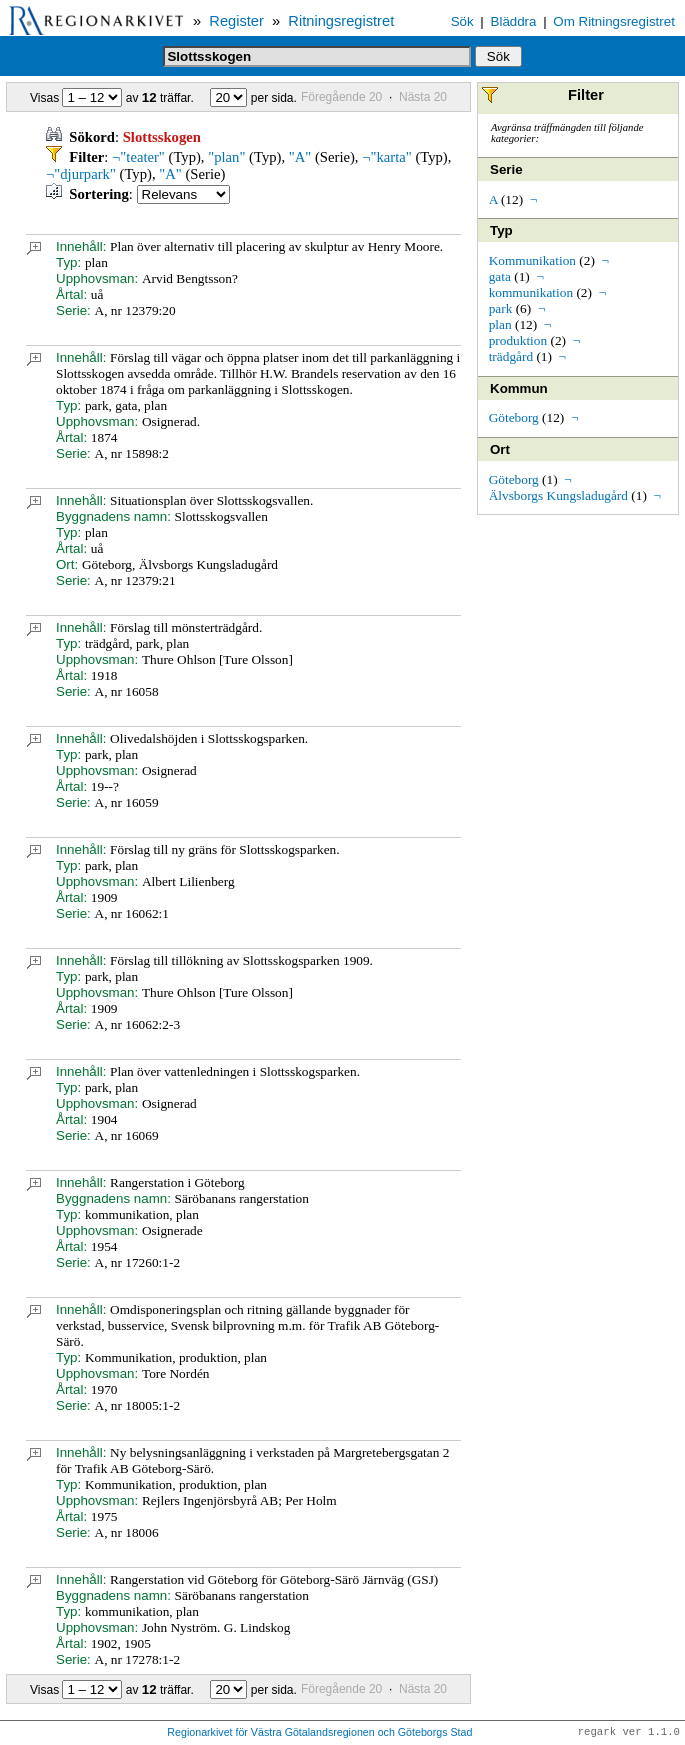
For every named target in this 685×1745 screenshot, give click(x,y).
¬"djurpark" (81, 174)
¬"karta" (387, 157)
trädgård (511, 356)
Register (236, 21)
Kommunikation (532, 260)
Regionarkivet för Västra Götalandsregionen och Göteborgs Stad (319, 1733)
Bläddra (514, 21)
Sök (462, 21)
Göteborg (514, 417)
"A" (300, 157)
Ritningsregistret (341, 21)
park (501, 308)
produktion (518, 340)
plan (500, 324)
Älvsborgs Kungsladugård (558, 495)
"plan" (226, 157)
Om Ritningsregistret (613, 21)
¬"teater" (138, 157)
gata (500, 276)
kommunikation (531, 292)
